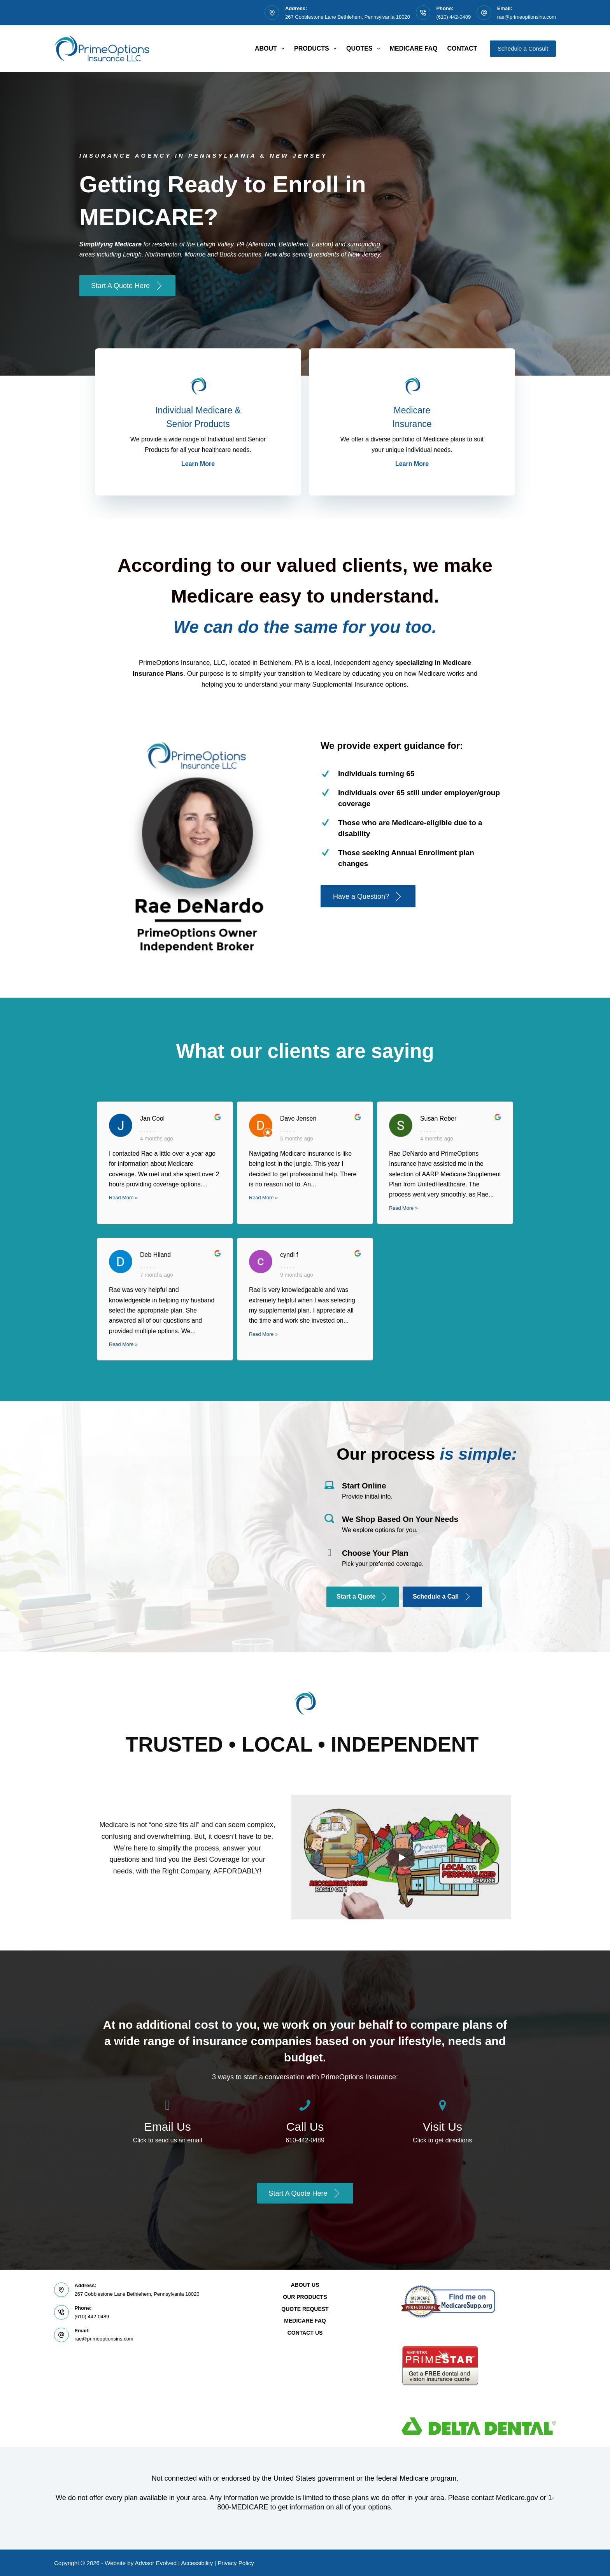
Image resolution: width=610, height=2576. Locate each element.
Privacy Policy (235, 2563)
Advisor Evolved (156, 2563)
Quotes (364, 48)
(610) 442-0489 (453, 17)
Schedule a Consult (523, 48)
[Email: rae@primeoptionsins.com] (484, 12)
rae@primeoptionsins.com (526, 17)
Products (317, 48)
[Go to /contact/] (167, 2124)
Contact (462, 48)
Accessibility (197, 2563)
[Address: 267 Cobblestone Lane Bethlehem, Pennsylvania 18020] (272, 12)
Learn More (198, 463)
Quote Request (304, 2309)
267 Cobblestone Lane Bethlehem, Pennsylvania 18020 (347, 17)
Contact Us (305, 2333)
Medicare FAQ (414, 48)
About (271, 48)
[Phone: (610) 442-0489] (423, 12)
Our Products (305, 2297)
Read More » (123, 1197)
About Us (305, 2285)
